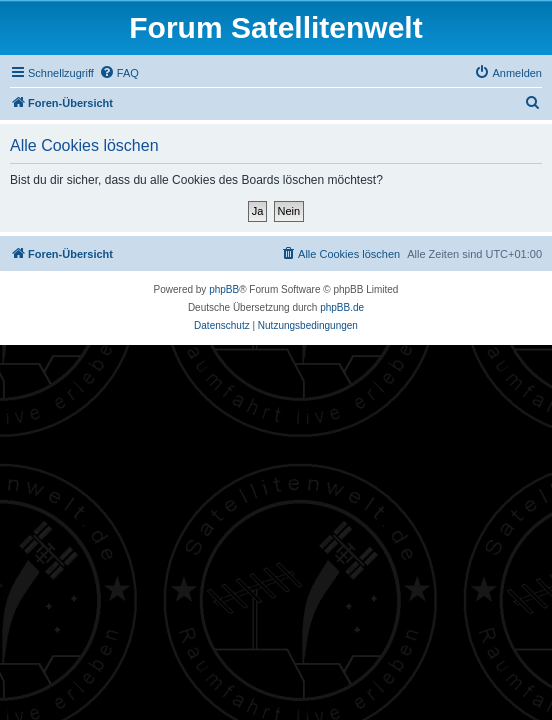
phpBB (224, 289)
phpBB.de (342, 307)
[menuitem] (119, 73)
